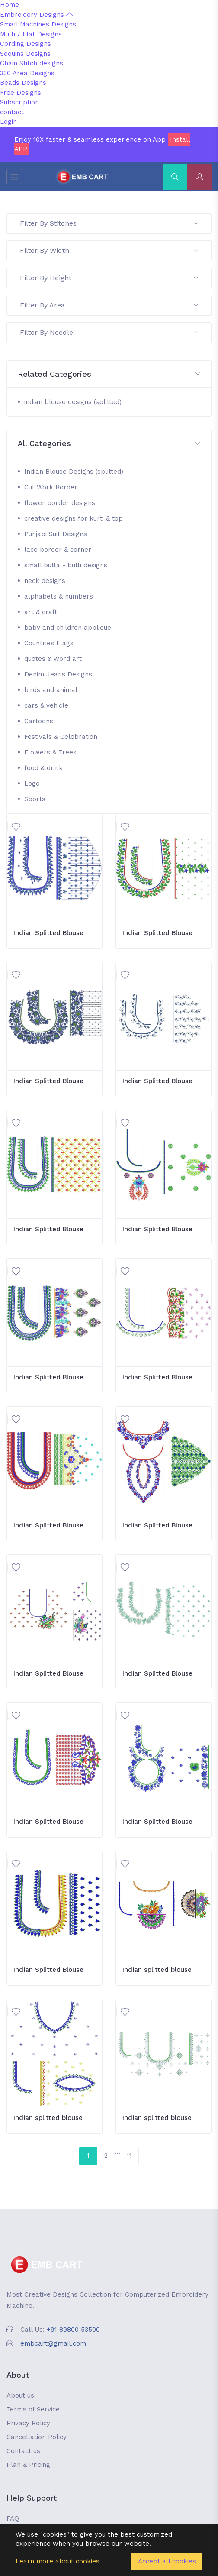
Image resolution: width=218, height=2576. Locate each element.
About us (20, 2395)
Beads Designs (23, 83)
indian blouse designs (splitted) (73, 402)
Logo (32, 783)
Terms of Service (33, 2409)
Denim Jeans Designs (58, 674)
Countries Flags (49, 643)
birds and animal (50, 690)
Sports (34, 799)
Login (8, 122)
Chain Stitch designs (31, 63)
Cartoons (38, 721)
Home (9, 5)
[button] (109, 374)
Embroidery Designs (36, 15)
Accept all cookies (167, 2561)
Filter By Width (109, 250)
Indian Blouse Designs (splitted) (73, 472)
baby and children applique (67, 627)
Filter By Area (109, 305)
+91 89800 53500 (73, 2329)
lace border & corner (57, 549)
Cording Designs (25, 44)
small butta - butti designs (65, 565)
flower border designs (59, 503)
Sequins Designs (25, 54)
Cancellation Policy (36, 2437)
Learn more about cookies (57, 2561)
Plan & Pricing (28, 2465)
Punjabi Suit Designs (55, 534)
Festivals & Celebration (60, 737)
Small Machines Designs (38, 24)
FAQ (12, 2518)
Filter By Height (109, 278)
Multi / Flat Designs (31, 34)
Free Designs (20, 93)
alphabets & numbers (58, 596)
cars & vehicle (46, 705)
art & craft (40, 612)
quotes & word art (53, 659)
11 (129, 2155)
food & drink (43, 768)
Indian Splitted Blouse (48, 933)
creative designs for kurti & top (73, 518)
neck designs (44, 581)
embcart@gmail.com (53, 2343)
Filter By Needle (109, 332)
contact (12, 112)
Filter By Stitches (109, 223)
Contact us (23, 2451)
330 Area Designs (27, 73)
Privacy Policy (28, 2423)
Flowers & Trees (50, 752)
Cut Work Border (50, 487)
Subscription (19, 102)
